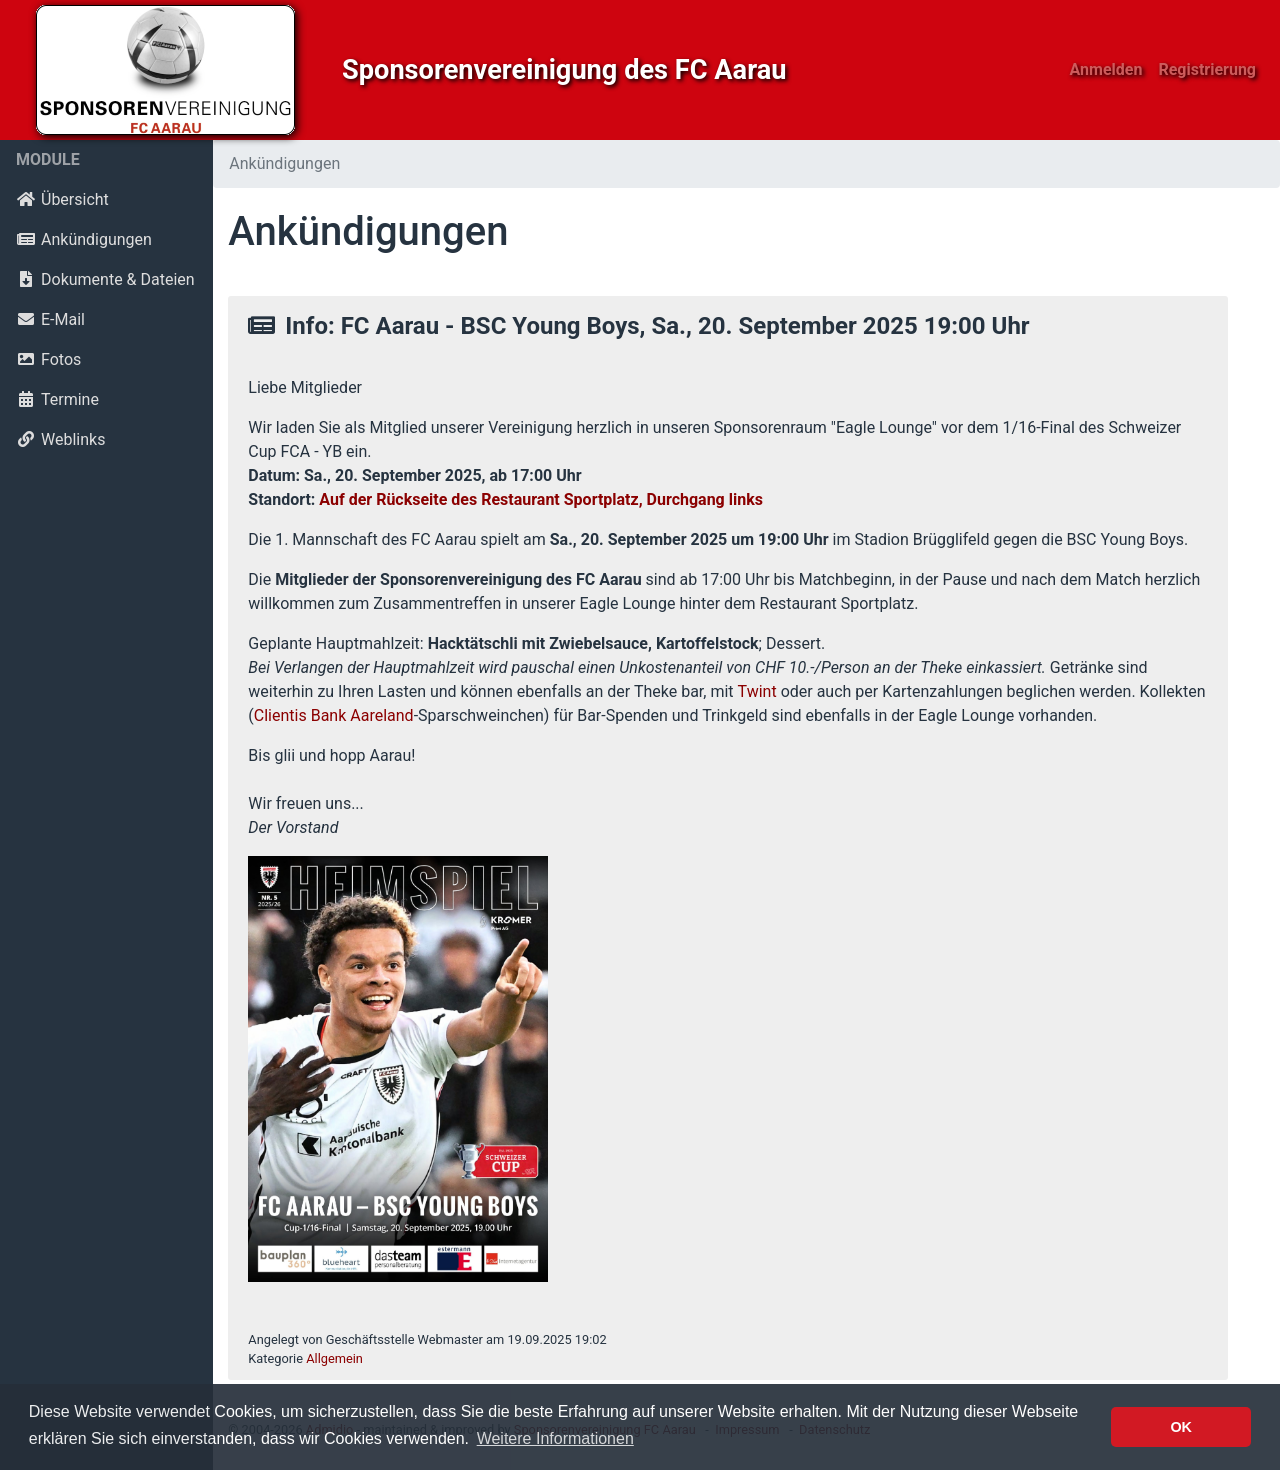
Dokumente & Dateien (105, 279)
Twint (757, 691)
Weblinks (60, 439)
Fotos (48, 359)
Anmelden (1106, 69)
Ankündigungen (84, 239)
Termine (57, 399)
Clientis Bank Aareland (334, 715)
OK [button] (1181, 1427)
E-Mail (50, 319)
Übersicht (62, 199)
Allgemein (334, 1358)
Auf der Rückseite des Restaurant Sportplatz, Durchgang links (541, 499)
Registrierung (1207, 69)
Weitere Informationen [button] (555, 1438)
